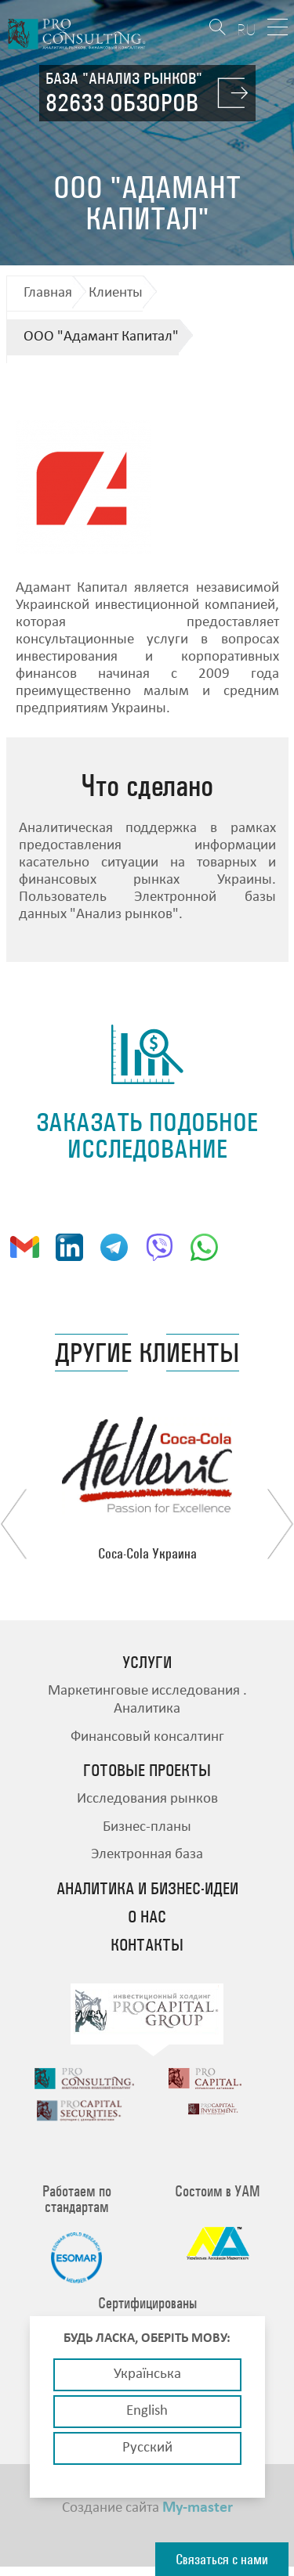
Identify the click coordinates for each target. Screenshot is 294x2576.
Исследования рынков (147, 1799)
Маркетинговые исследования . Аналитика (147, 1700)
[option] (147, 1489)
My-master (197, 2515)
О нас (147, 1917)
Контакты (147, 1945)
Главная (48, 293)
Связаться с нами (222, 2559)
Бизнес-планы (147, 1827)
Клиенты (116, 293)
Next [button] (280, 1524)
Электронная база (147, 1854)
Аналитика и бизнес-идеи (147, 1888)
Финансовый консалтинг (147, 1737)
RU (246, 29)
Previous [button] (14, 1524)
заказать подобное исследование (147, 1135)
